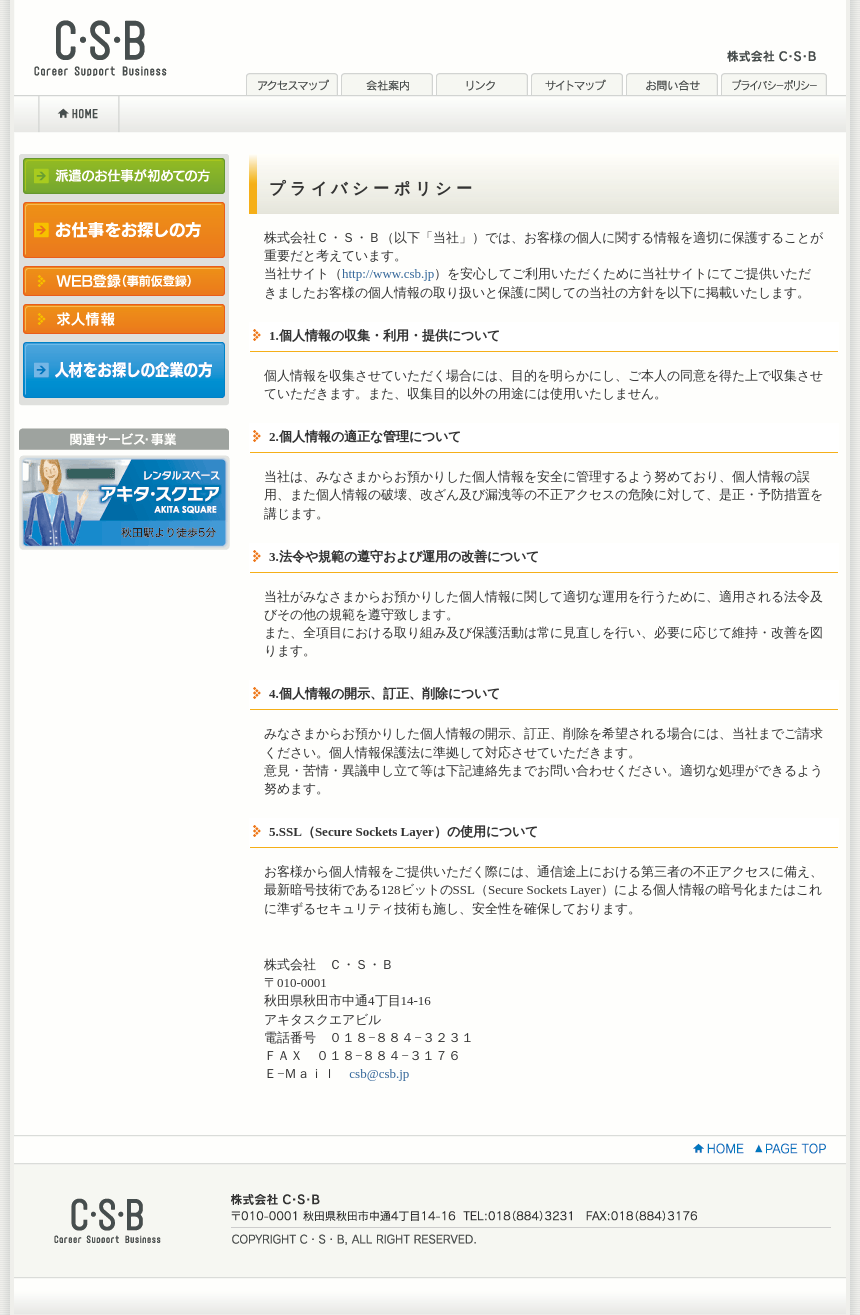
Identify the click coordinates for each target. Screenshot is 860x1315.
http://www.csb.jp (388, 273)
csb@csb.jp (379, 1073)
